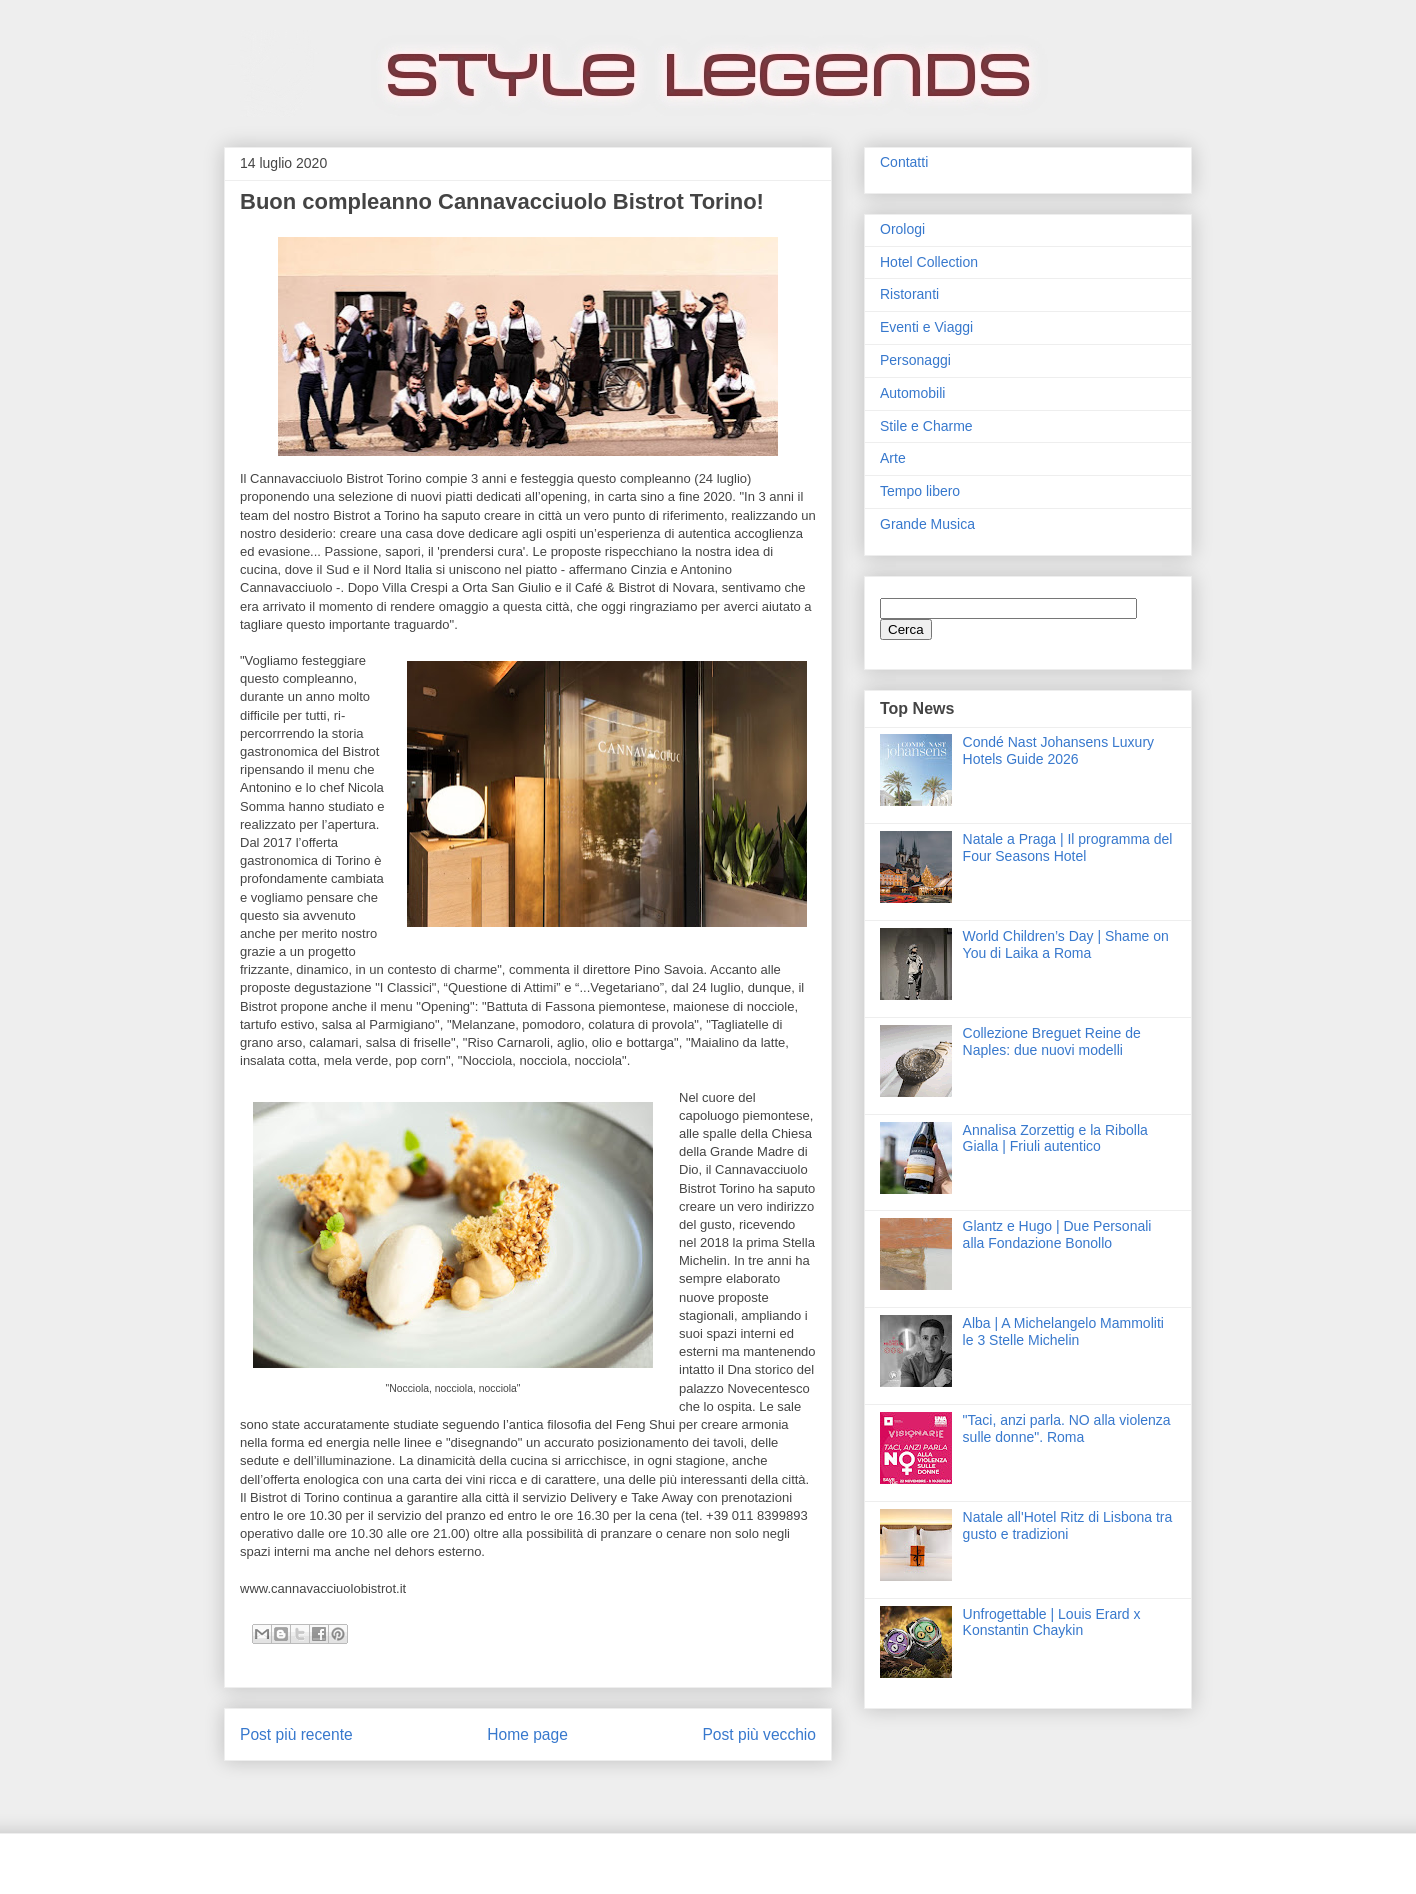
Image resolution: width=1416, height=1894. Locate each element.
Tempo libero (920, 491)
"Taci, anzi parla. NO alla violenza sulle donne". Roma (1067, 1428)
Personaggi (915, 360)
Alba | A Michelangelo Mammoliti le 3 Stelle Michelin (1063, 1331)
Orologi (902, 229)
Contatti (904, 162)
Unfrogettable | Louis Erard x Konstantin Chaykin (1052, 1622)
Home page (527, 1734)
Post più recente (296, 1734)
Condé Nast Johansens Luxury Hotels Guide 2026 (1058, 750)
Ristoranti (909, 294)
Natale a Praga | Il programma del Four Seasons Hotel (1068, 847)
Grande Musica (927, 524)
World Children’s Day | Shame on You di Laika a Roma (1066, 944)
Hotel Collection (929, 262)
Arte (893, 458)
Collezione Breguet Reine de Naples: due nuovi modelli (1052, 1041)
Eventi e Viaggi (926, 327)
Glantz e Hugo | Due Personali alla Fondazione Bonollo (1057, 1234)
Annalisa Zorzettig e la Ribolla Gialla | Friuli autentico (1055, 1138)
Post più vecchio (759, 1734)
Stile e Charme (926, 426)
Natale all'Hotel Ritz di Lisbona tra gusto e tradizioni (1068, 1525)
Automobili (912, 393)
